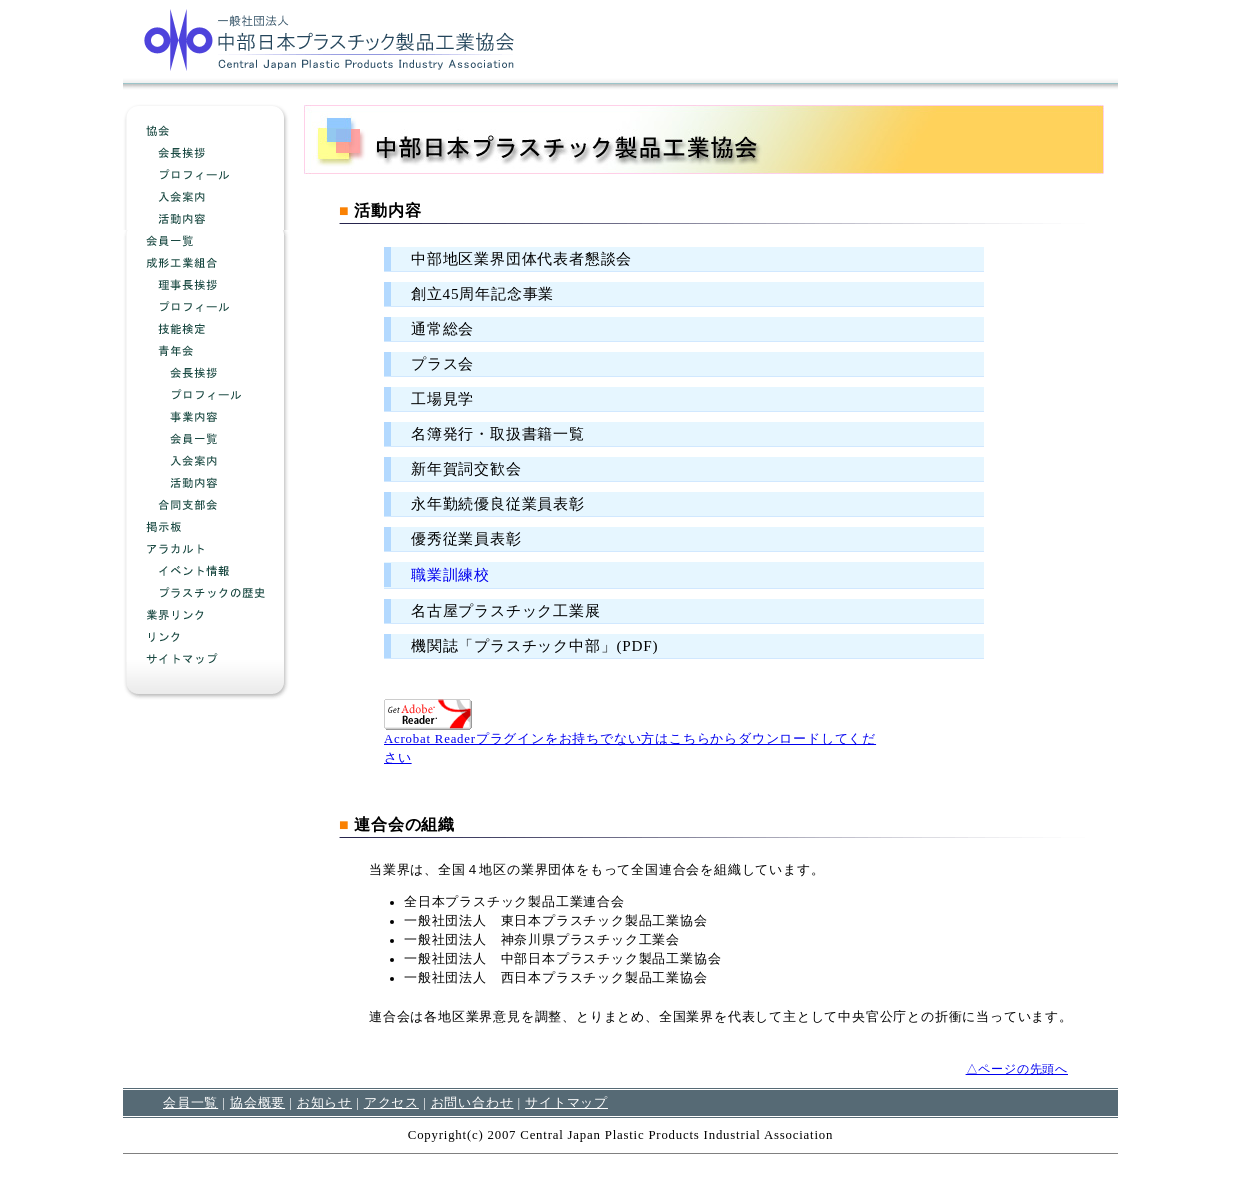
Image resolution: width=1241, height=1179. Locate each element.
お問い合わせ (472, 1102)
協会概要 (257, 1102)
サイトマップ (566, 1102)
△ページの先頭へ (1017, 1069)
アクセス (391, 1102)
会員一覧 (190, 1102)
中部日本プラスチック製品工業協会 (329, 39)
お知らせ (324, 1102)
